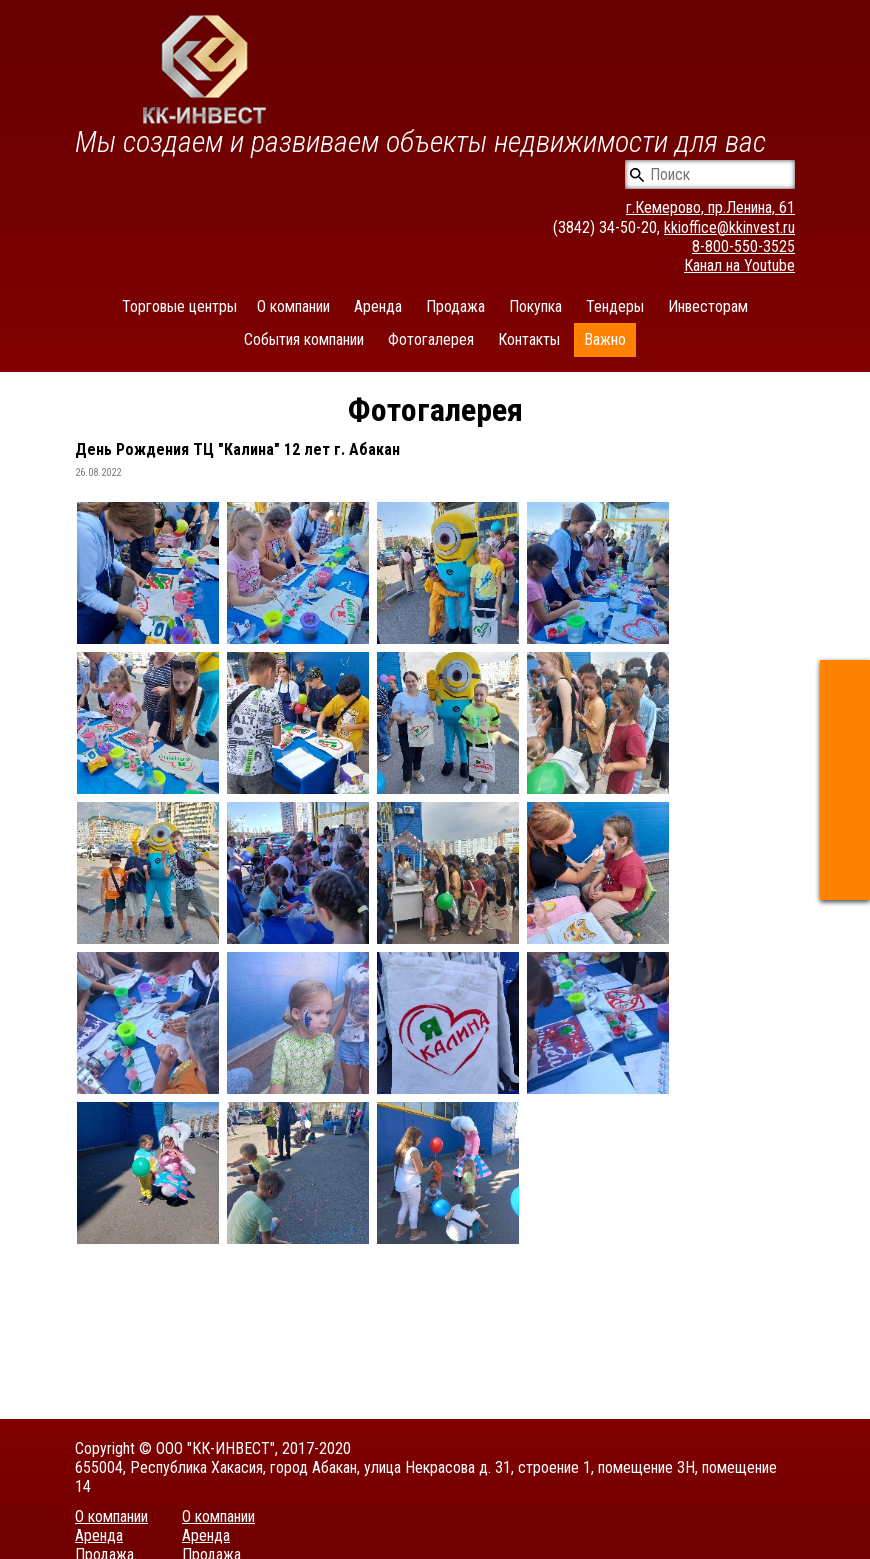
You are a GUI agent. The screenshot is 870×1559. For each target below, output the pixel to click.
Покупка (535, 306)
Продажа (455, 306)
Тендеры (615, 306)
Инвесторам (708, 306)
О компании (293, 306)
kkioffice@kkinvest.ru (729, 227)
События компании (304, 339)
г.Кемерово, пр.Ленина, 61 (710, 207)
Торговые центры (179, 306)
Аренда (378, 306)
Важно (605, 339)
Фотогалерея (431, 339)
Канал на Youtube (739, 265)
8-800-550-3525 (743, 246)
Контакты (529, 339)
